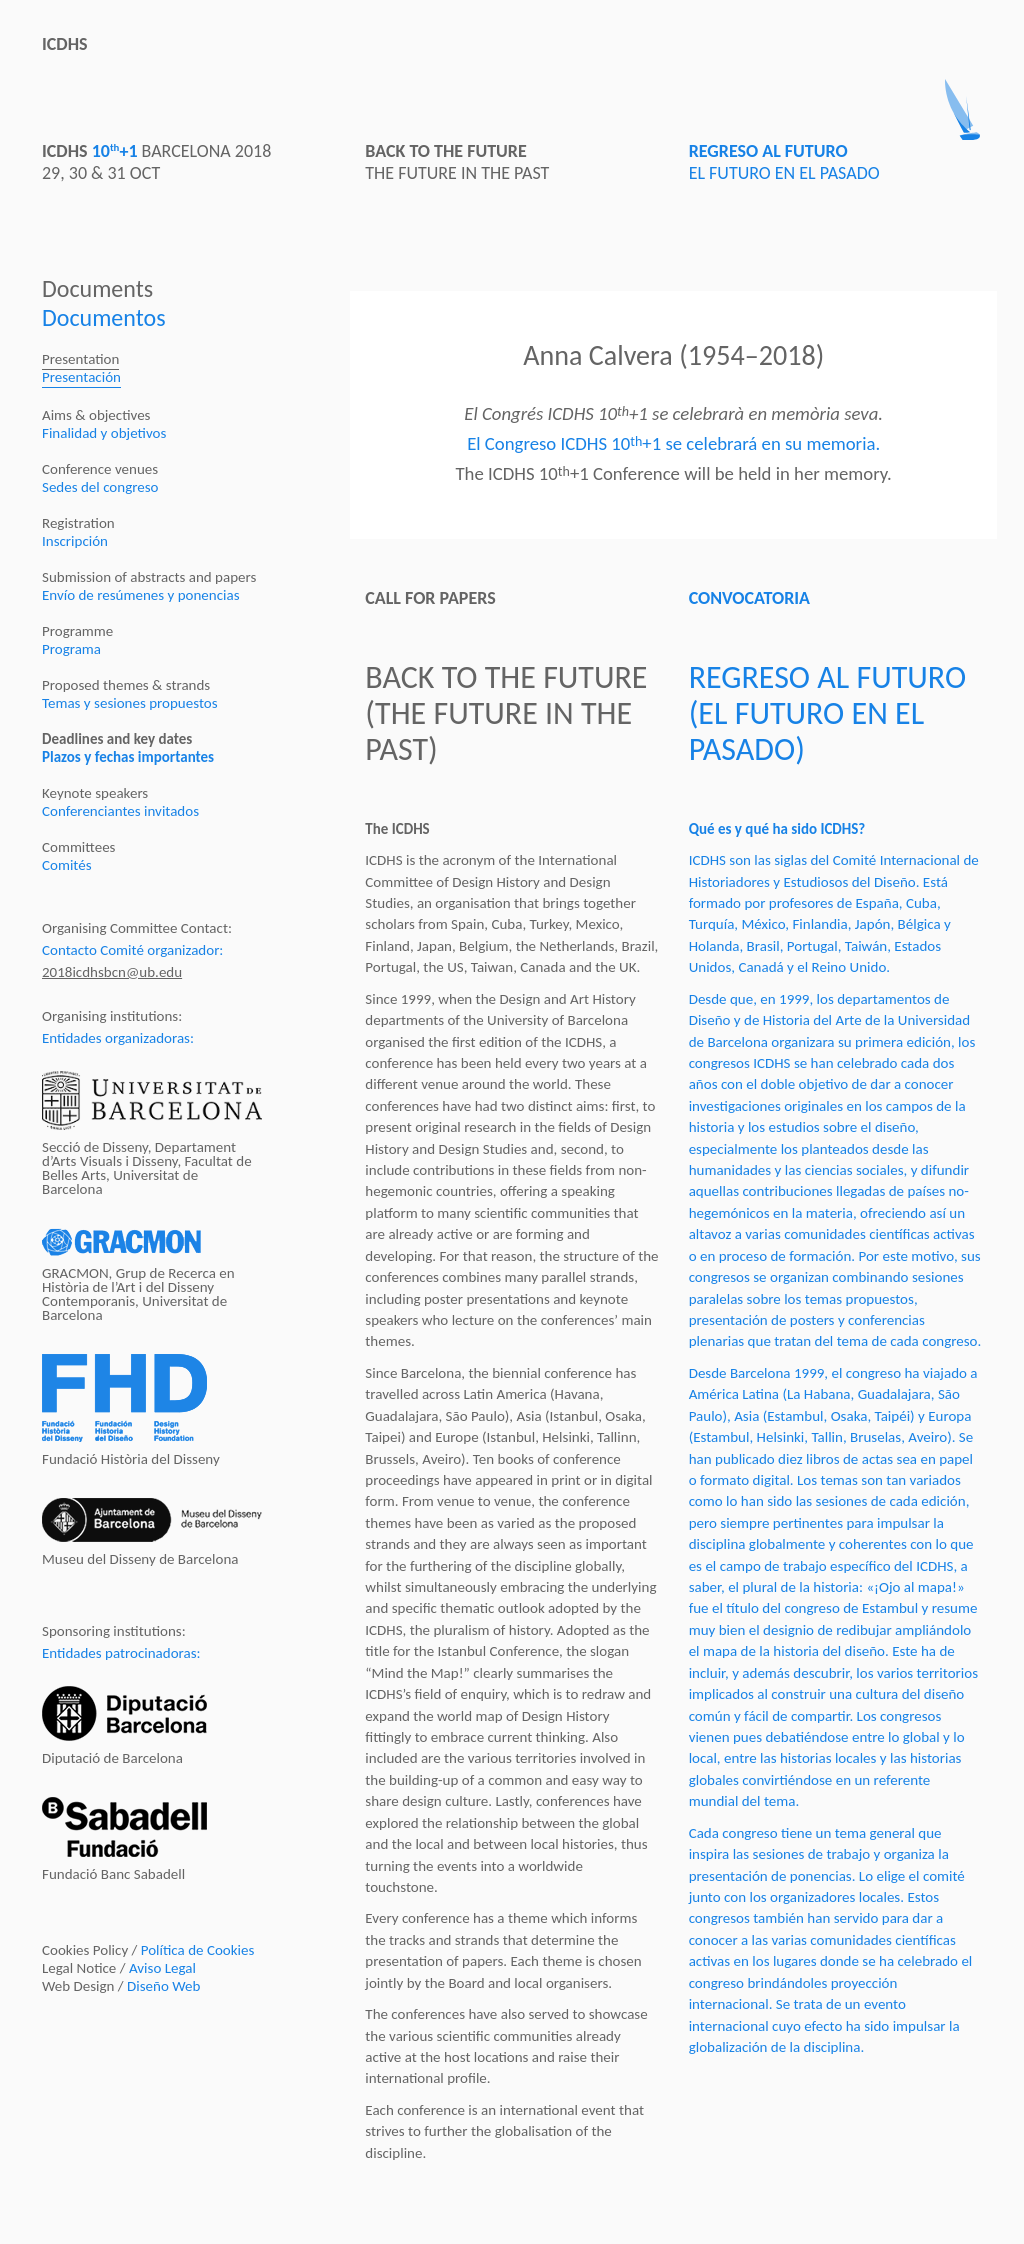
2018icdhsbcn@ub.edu (112, 972)
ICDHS (65, 44)
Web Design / (121, 1986)
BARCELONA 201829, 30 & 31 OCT (156, 162)
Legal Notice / (119, 1968)
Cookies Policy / (148, 1950)
